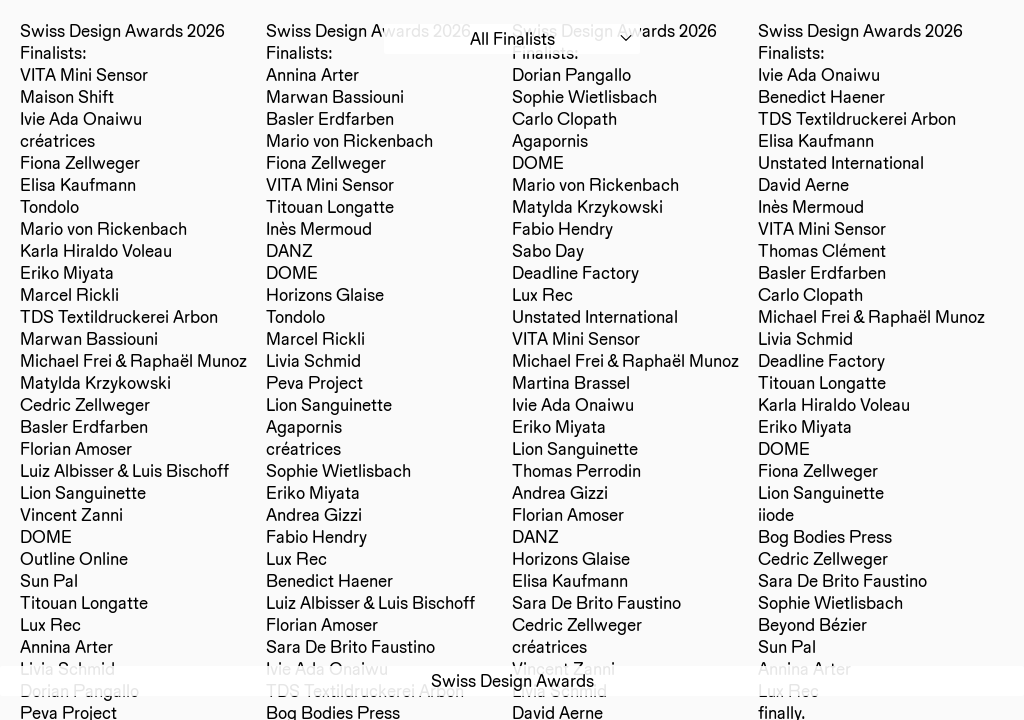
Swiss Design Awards (512, 680)
